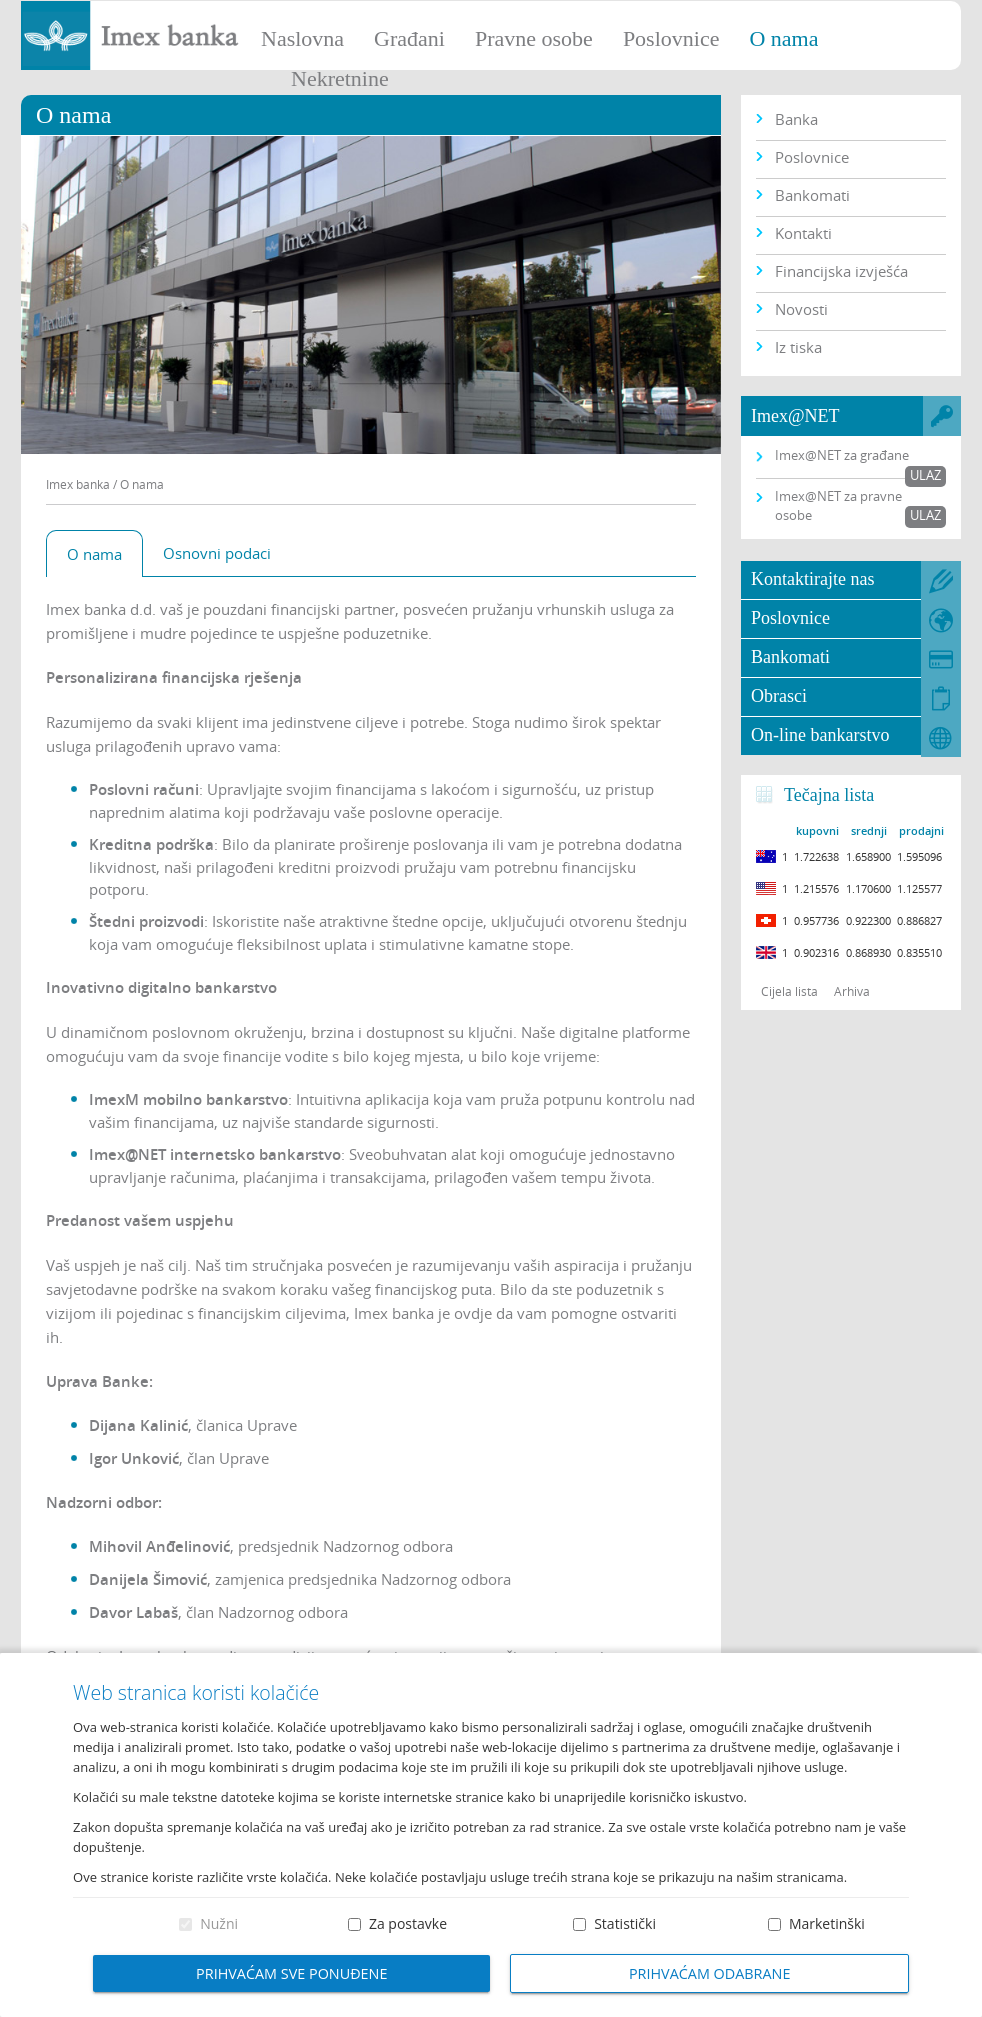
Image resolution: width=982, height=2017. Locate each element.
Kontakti (803, 233)
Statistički (625, 1923)
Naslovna (302, 38)
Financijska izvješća (841, 271)
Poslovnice (671, 38)
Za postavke (408, 1923)
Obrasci (779, 696)
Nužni (219, 1923)
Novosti (801, 309)
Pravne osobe (534, 38)
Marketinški (827, 1923)
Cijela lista (789, 991)
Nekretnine (340, 78)
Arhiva (852, 991)
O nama (783, 38)
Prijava (957, 25)
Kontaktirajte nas (812, 579)
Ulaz (925, 475)
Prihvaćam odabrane (710, 1973)
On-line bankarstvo (820, 735)
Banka (796, 119)
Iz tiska (798, 347)
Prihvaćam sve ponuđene (291, 1973)
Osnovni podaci (217, 553)
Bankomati (812, 195)
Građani (409, 38)
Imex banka (78, 484)
